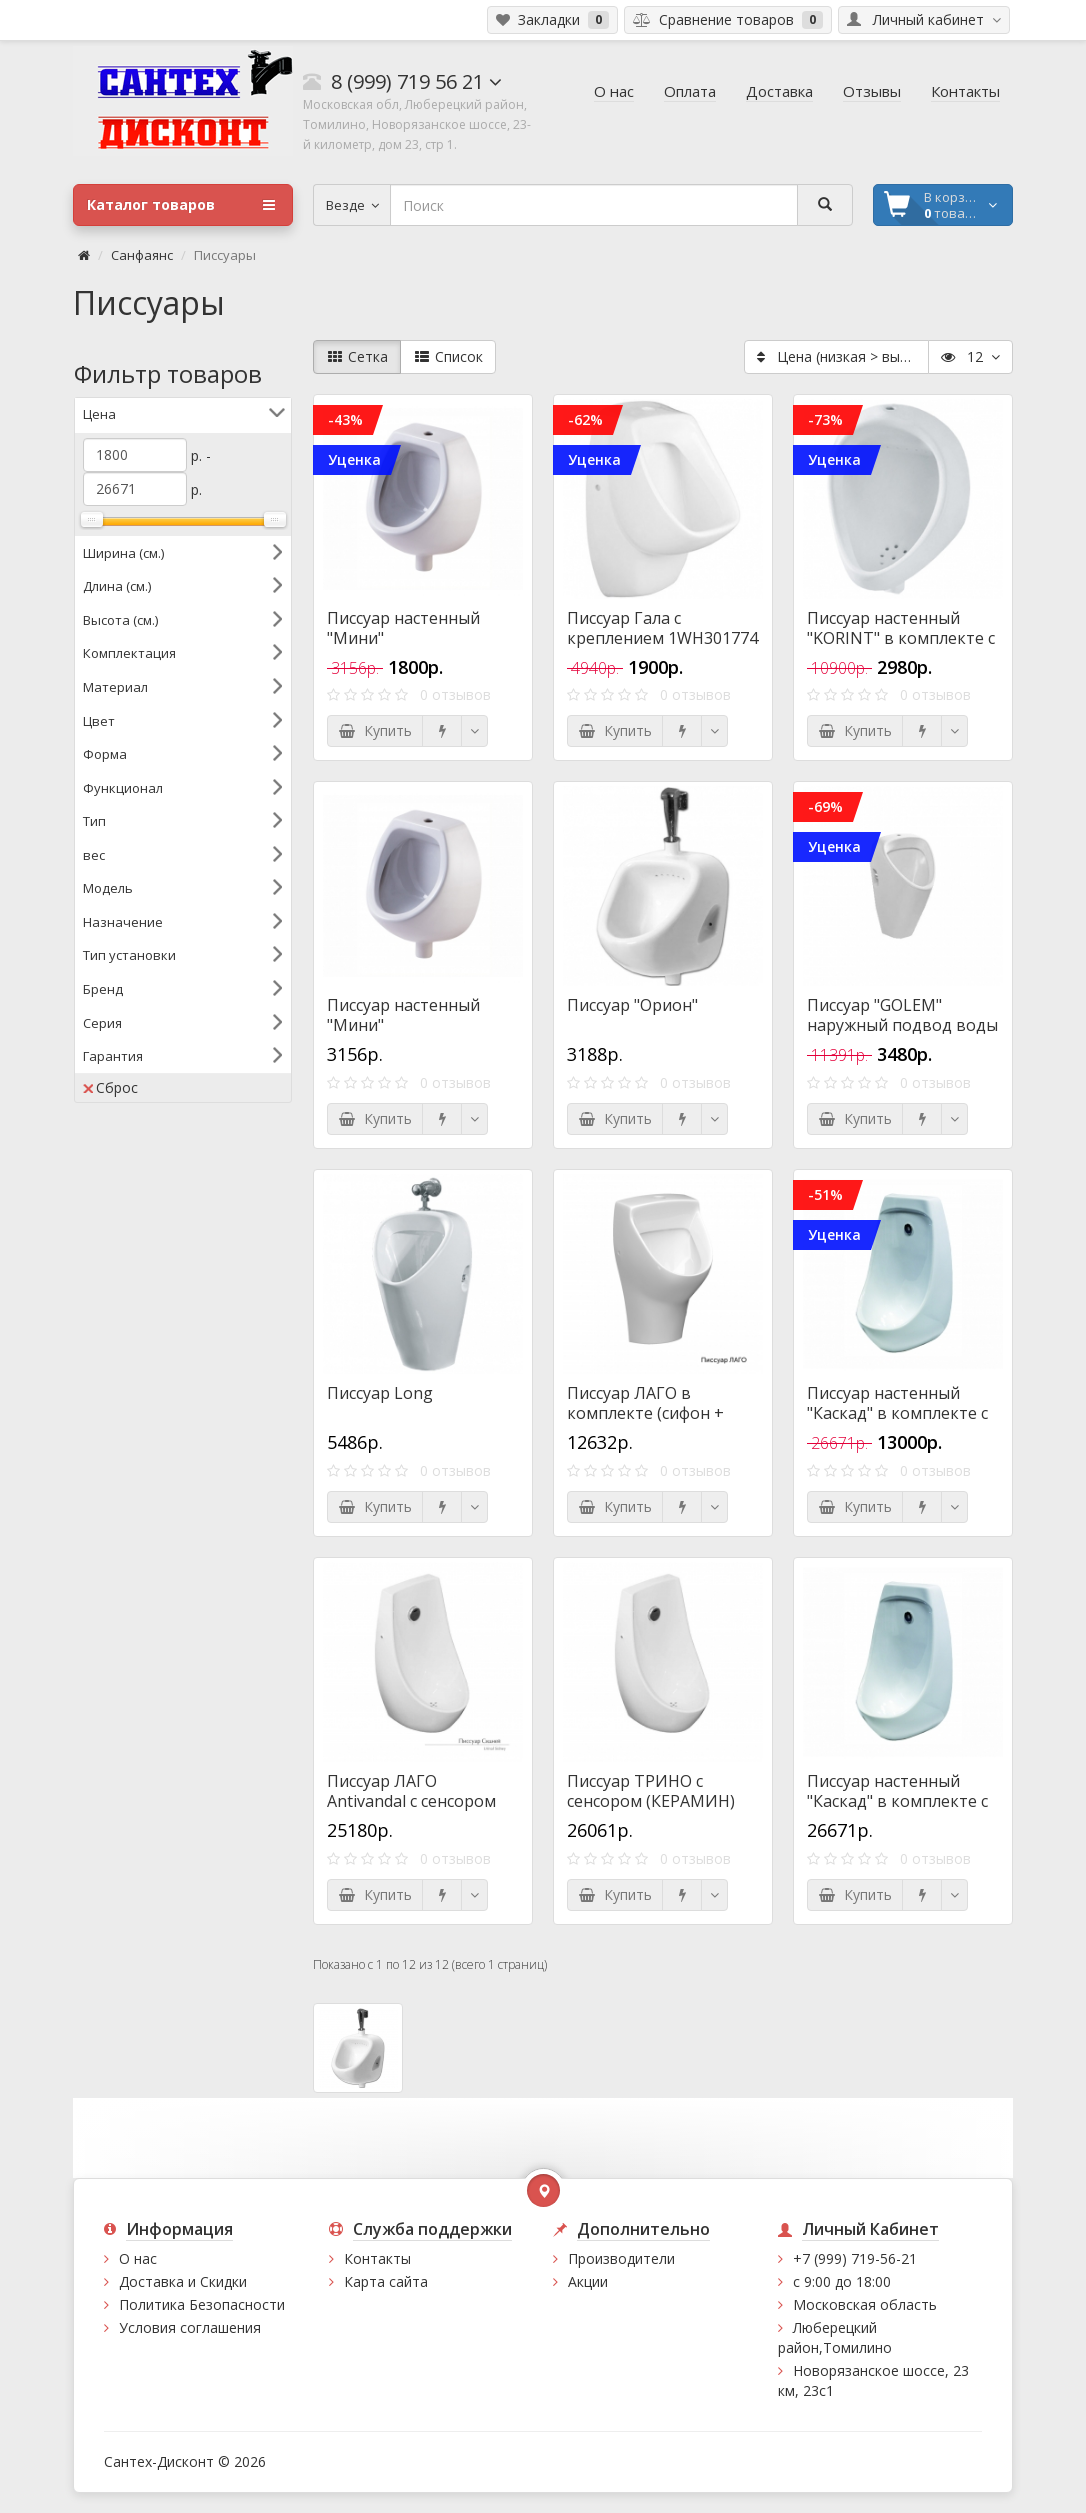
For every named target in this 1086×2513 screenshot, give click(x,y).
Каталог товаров (181, 205)
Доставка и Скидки (183, 2281)
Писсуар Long (380, 1393)
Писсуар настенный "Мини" (403, 628)
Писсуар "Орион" (632, 1005)
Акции (588, 2281)
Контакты (377, 2258)
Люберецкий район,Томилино (835, 2337)
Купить (375, 730)
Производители (621, 2258)
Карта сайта (386, 2281)
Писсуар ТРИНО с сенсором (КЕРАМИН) (651, 1791)
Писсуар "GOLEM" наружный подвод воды (902, 1015)
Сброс (110, 1087)
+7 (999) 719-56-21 (855, 2258)
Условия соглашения (190, 2327)
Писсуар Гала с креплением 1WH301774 (662, 628)
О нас (138, 2258)
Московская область (865, 2304)
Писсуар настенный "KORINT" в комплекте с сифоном (901, 638)
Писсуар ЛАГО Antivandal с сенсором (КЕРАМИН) (411, 1801)
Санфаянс (142, 255)
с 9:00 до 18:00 (842, 2281)
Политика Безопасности (202, 2304)
